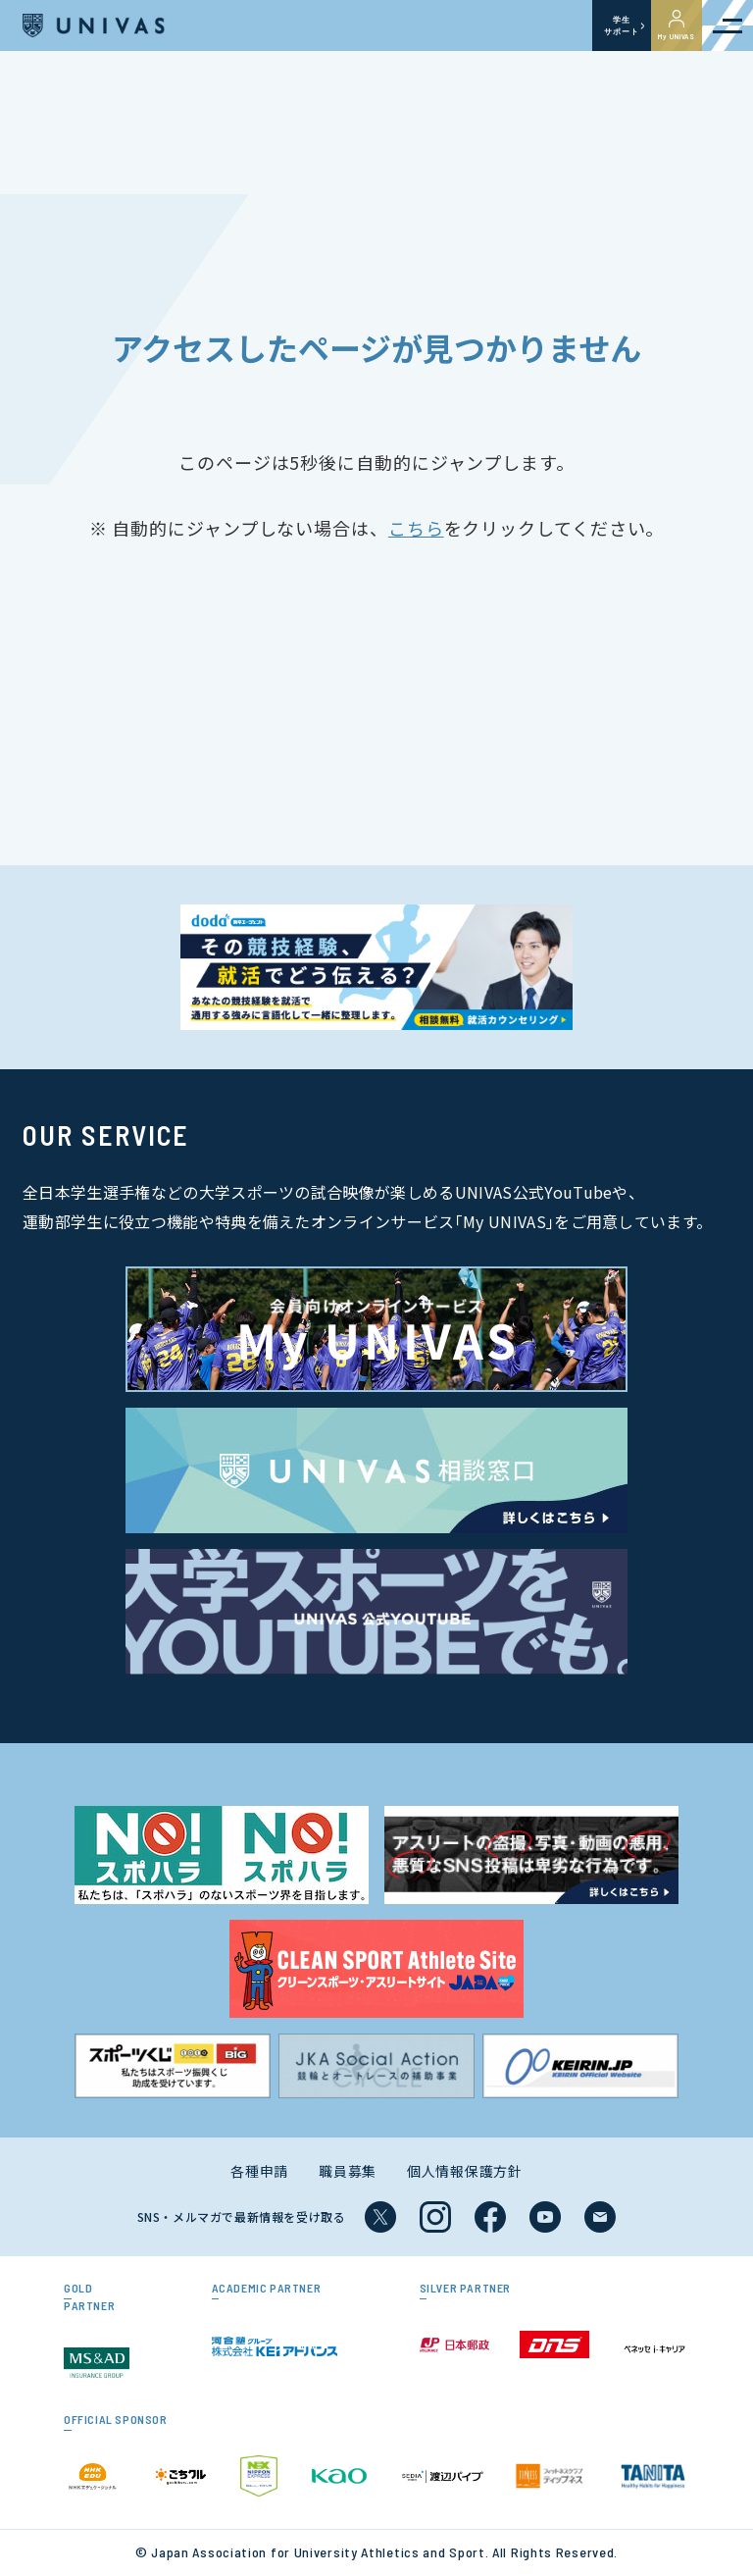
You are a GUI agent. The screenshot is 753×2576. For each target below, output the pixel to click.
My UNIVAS (676, 25)
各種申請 (259, 2171)
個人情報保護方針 (465, 2171)
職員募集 (347, 2171)
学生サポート (621, 25)
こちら (416, 528)
